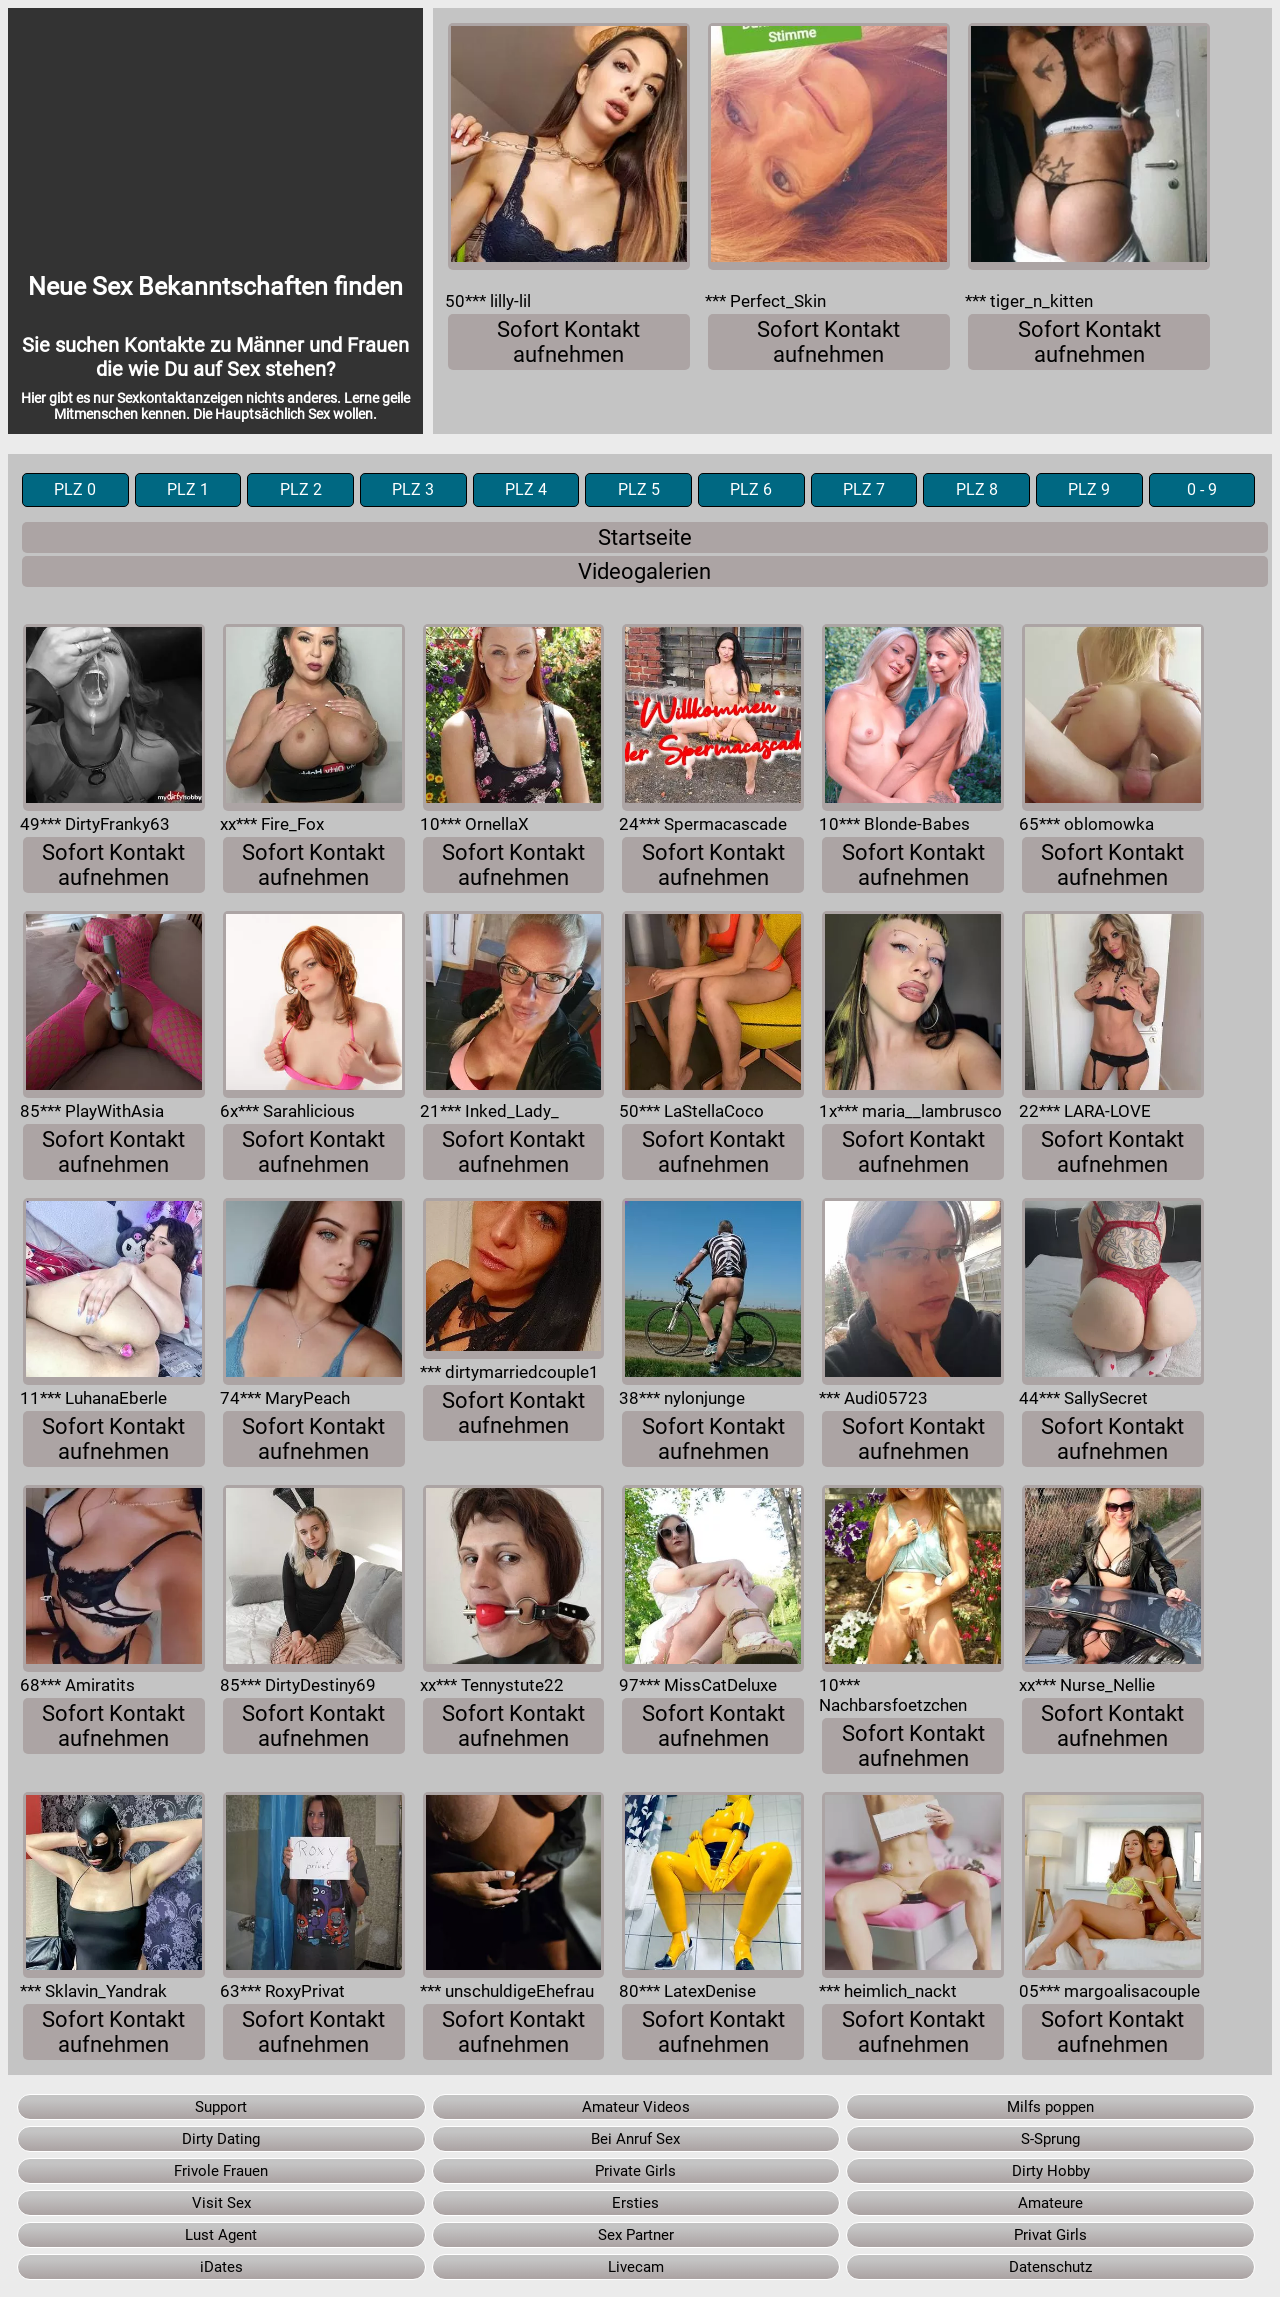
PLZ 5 (639, 490)
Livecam (636, 2267)
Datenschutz (1050, 2267)
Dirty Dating (221, 2139)
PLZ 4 (526, 490)
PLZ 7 (864, 490)
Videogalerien (644, 571)
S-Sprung (1050, 2139)
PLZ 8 (977, 490)
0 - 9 (1202, 490)
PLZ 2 (301, 490)
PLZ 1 (188, 490)
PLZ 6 (751, 490)
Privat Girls (1050, 2235)
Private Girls (635, 2171)
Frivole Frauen (221, 2171)
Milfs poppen (1050, 2107)
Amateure (1050, 2203)
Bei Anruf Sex (635, 2139)
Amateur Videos (636, 2107)
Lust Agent (221, 2235)
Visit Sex (221, 2203)
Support (221, 2107)
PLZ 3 (413, 490)
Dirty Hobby (1051, 2171)
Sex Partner (636, 2235)
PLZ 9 (1089, 490)
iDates (221, 2267)
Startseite (645, 537)
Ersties (635, 2203)
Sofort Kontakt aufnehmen (568, 342)
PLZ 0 (75, 490)
